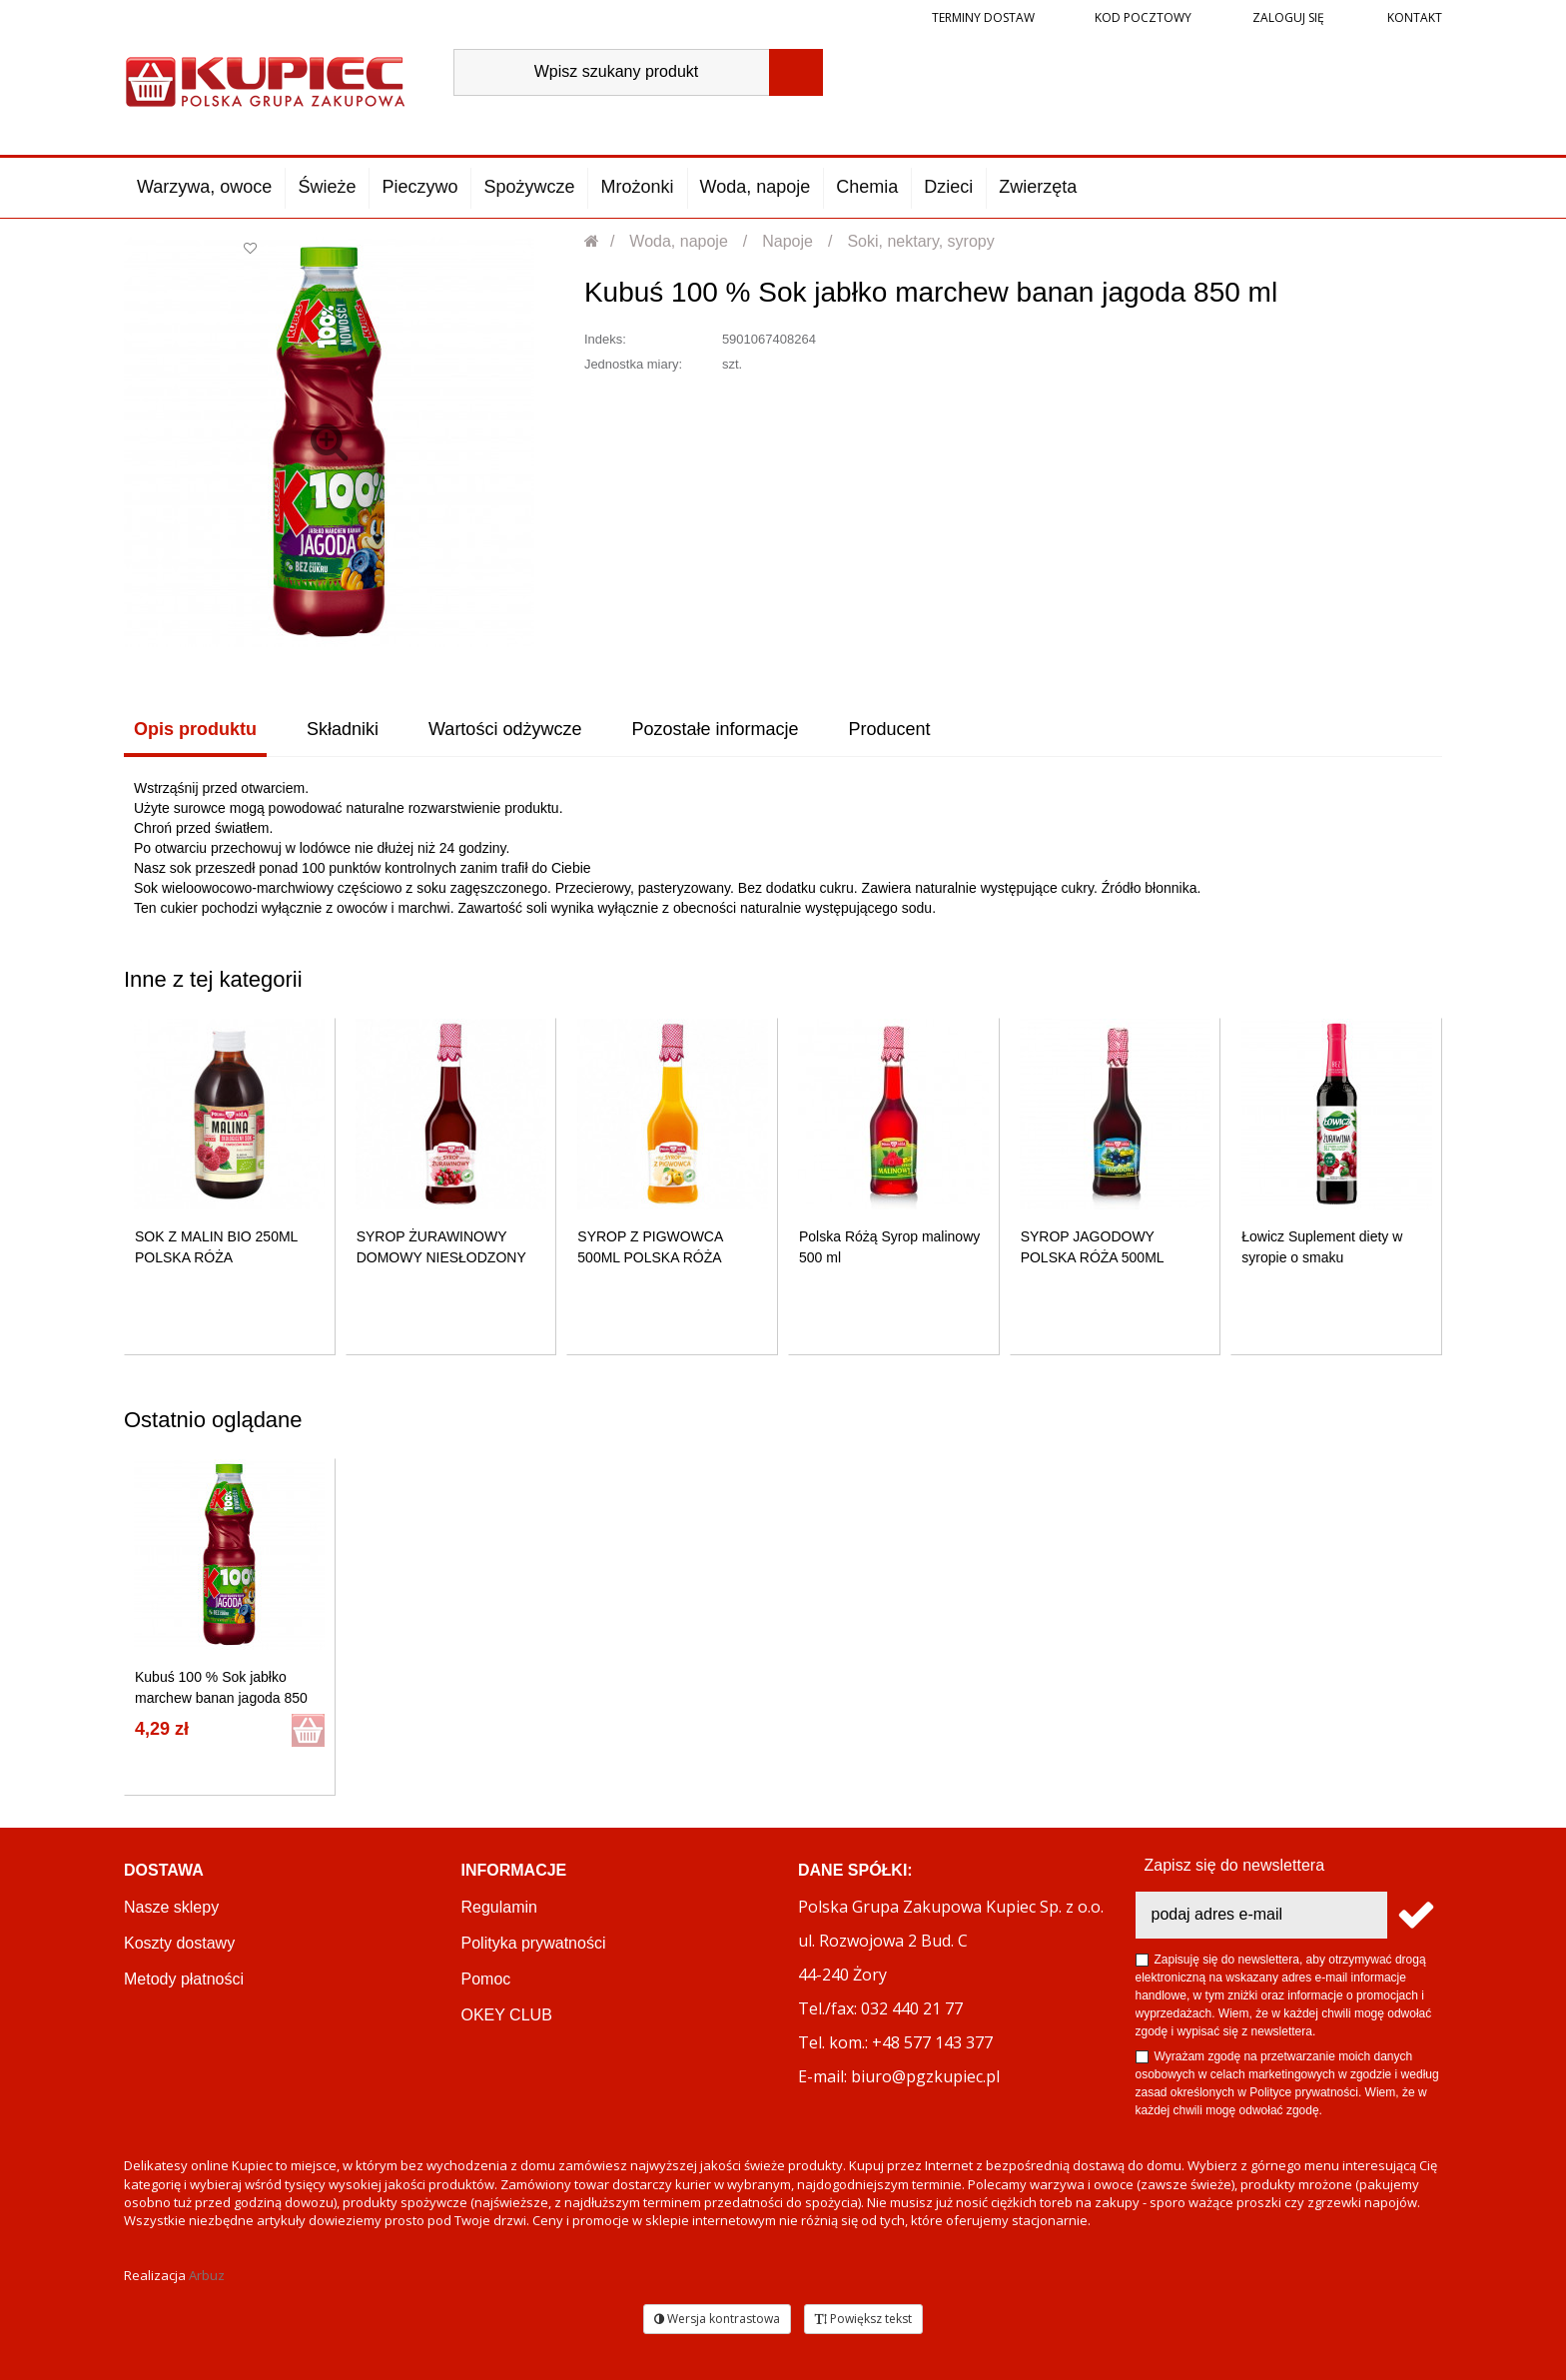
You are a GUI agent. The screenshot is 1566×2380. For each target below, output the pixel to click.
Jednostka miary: (633, 364)
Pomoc (486, 1979)
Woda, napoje (755, 187)
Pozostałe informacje (714, 729)
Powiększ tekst (863, 2318)
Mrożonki (636, 187)
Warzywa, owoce (204, 187)
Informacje (514, 1870)
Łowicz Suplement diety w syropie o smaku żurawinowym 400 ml (1321, 1257)
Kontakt (1413, 17)
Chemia (867, 187)
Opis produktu (195, 729)
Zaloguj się (1286, 17)
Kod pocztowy (1143, 17)
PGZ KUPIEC (509, 2050)
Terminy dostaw (983, 17)
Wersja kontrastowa (717, 2318)
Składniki (343, 729)
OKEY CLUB (506, 2014)
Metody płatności (184, 1979)
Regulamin (499, 1907)
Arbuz (207, 2275)
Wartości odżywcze (504, 729)
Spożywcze (528, 187)
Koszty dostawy (179, 1943)
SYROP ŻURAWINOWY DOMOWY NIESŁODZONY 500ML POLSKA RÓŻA (441, 1257)
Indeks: (605, 339)
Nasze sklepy (171, 1907)
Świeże (327, 187)
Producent (890, 729)
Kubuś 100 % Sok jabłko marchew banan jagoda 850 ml (221, 1698)
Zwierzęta (1038, 187)
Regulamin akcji (517, 2086)
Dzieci (948, 187)
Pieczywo (419, 187)
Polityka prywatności (533, 1943)
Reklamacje (166, 2050)
